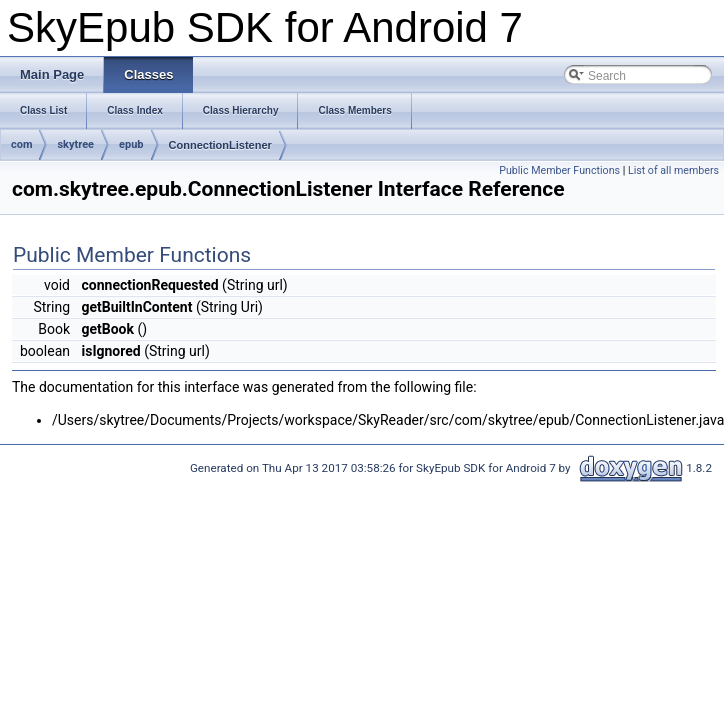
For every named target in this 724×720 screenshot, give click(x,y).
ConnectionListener (220, 145)
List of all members (673, 170)
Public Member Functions (559, 170)
